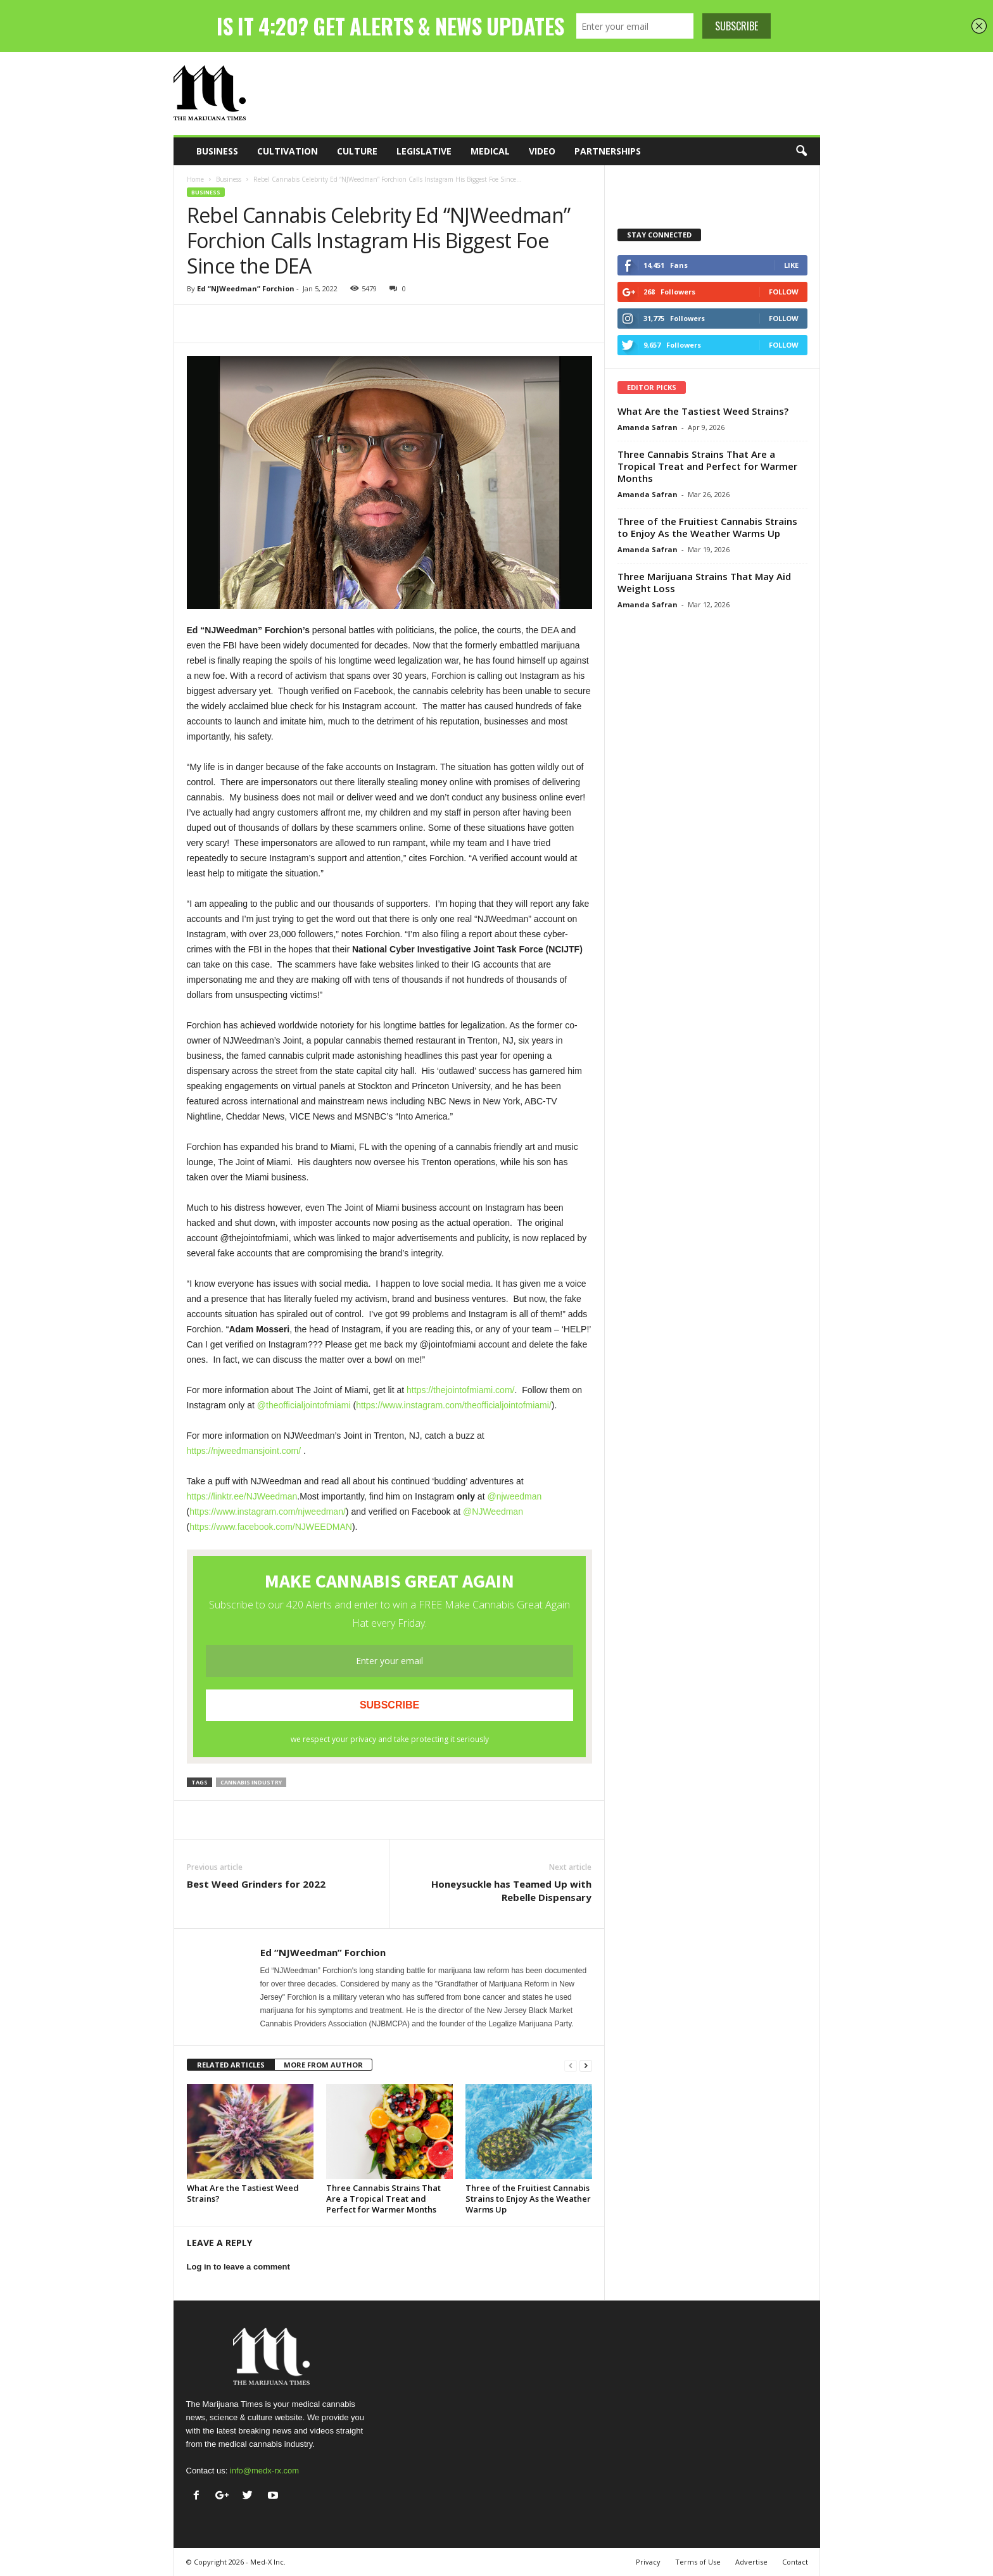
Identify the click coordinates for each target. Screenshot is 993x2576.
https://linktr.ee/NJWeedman (242, 1496)
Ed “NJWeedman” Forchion (245, 288)
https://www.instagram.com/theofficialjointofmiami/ (454, 1405)
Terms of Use (698, 2562)
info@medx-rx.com (264, 2470)
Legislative (424, 151)
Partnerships (607, 151)
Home (195, 179)
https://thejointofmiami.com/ (460, 1390)
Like (791, 265)
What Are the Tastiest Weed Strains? (243, 2193)
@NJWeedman (493, 1511)
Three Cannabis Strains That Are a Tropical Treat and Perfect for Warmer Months (383, 2198)
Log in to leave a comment (238, 2266)
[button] (801, 151)
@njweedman (514, 1496)
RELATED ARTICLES (231, 2064)
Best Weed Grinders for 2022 (256, 1884)
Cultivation (287, 151)
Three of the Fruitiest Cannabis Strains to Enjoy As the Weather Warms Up (528, 2198)
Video (542, 151)
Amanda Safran (647, 427)
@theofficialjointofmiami (304, 1405)
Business (217, 151)
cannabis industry (251, 1782)
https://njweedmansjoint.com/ (244, 1451)
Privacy (648, 2562)
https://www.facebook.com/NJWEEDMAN (270, 1527)
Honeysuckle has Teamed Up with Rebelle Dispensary (511, 1891)
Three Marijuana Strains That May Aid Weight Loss (704, 582)
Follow (784, 291)
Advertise (751, 2562)
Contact (795, 2562)
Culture (357, 151)
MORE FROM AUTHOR (323, 2064)
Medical (490, 151)
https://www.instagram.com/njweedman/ (267, 1511)
